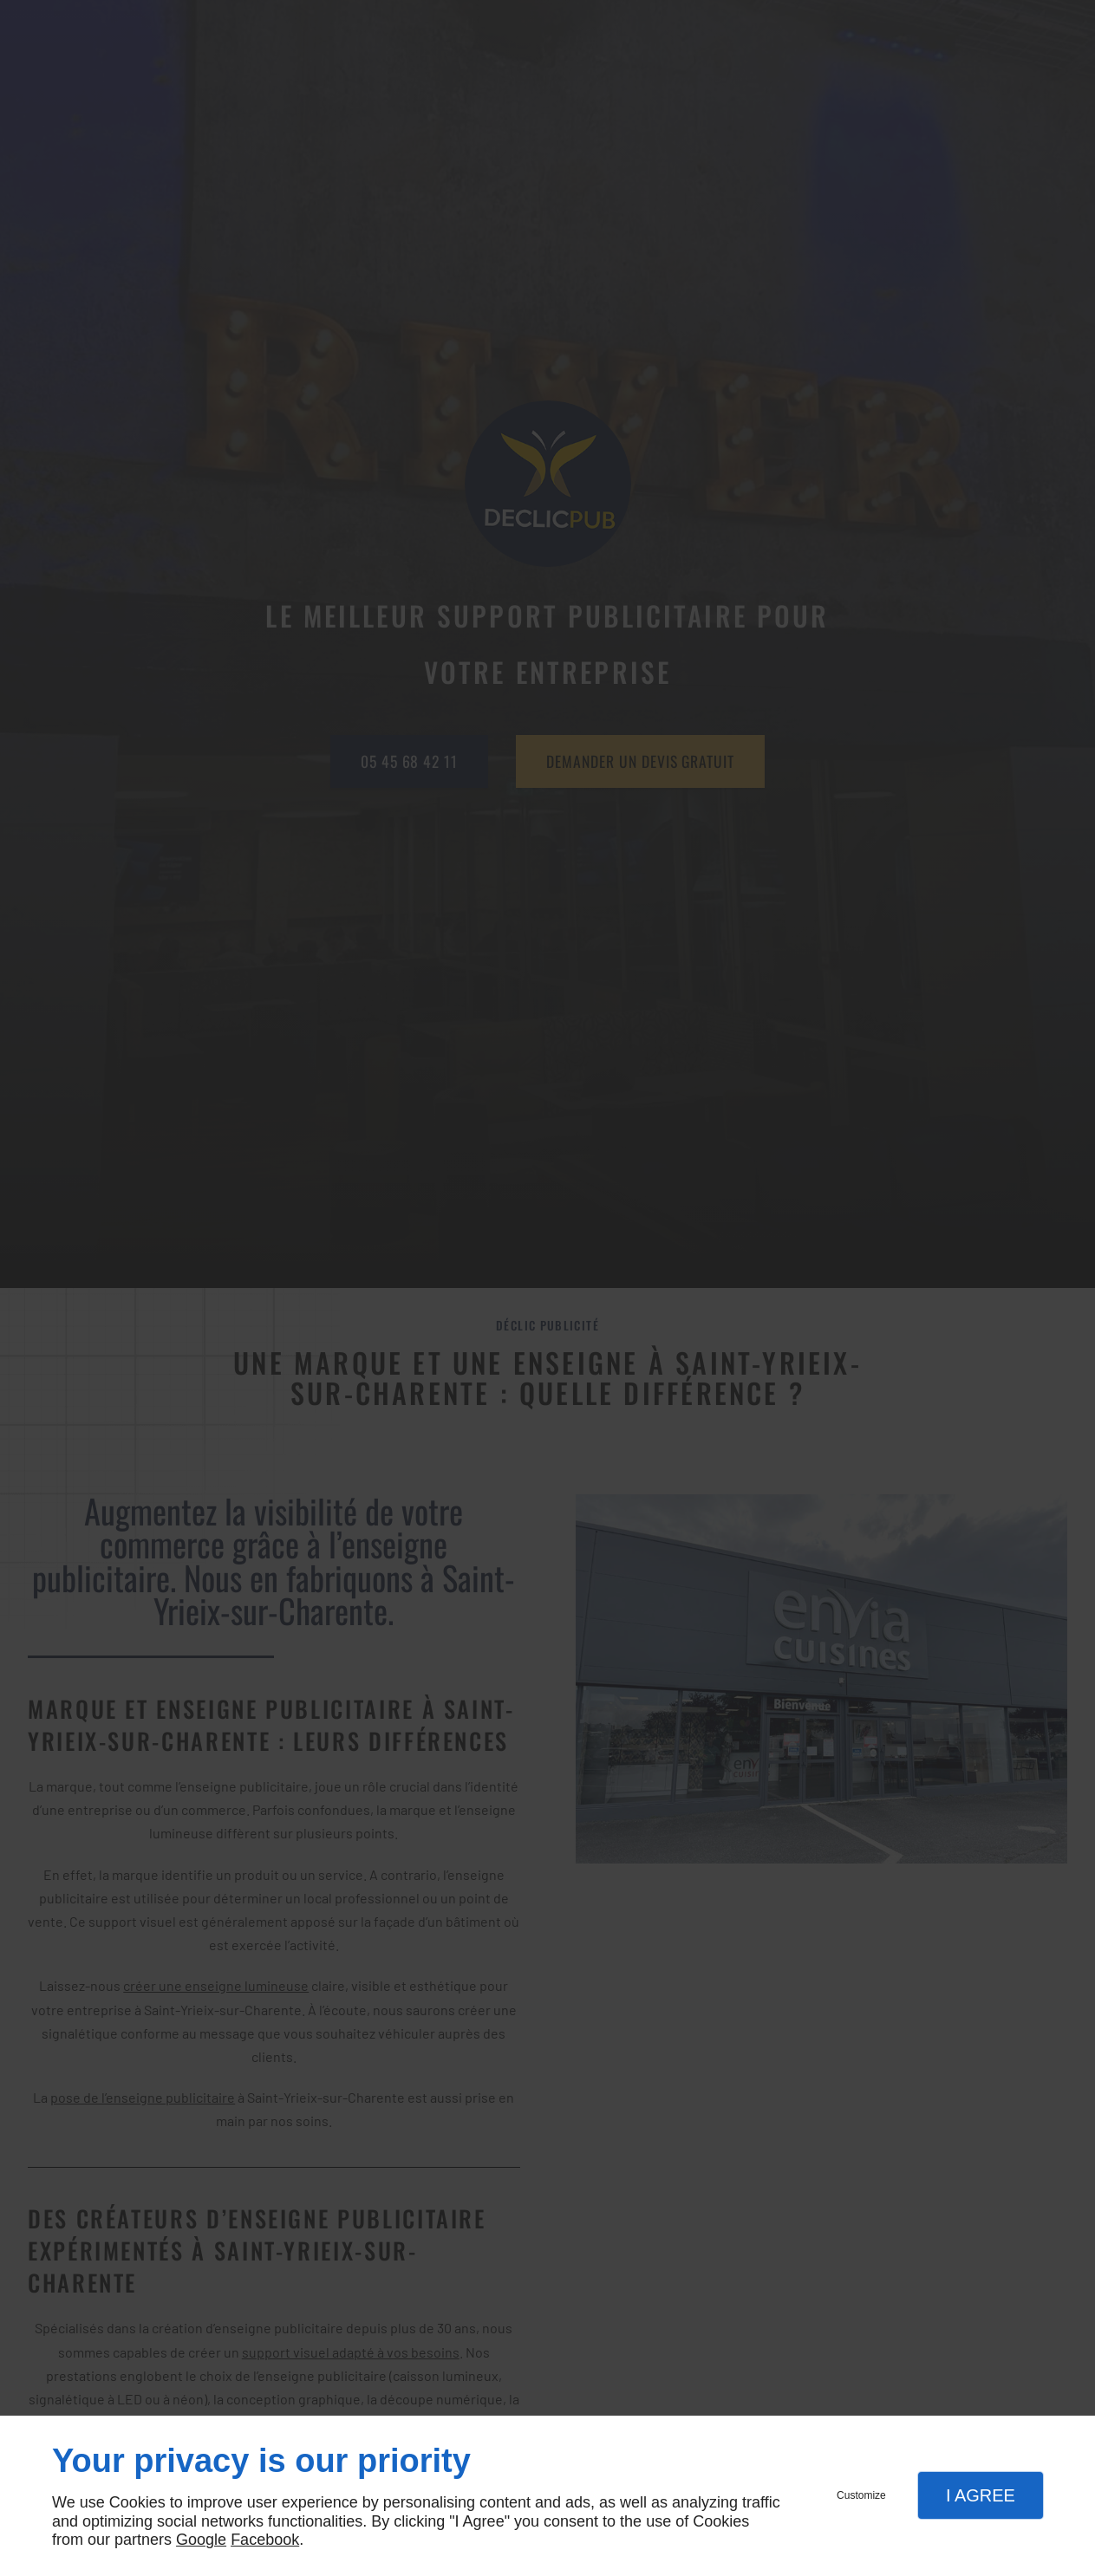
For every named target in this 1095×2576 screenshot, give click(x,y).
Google (201, 2539)
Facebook (265, 2539)
